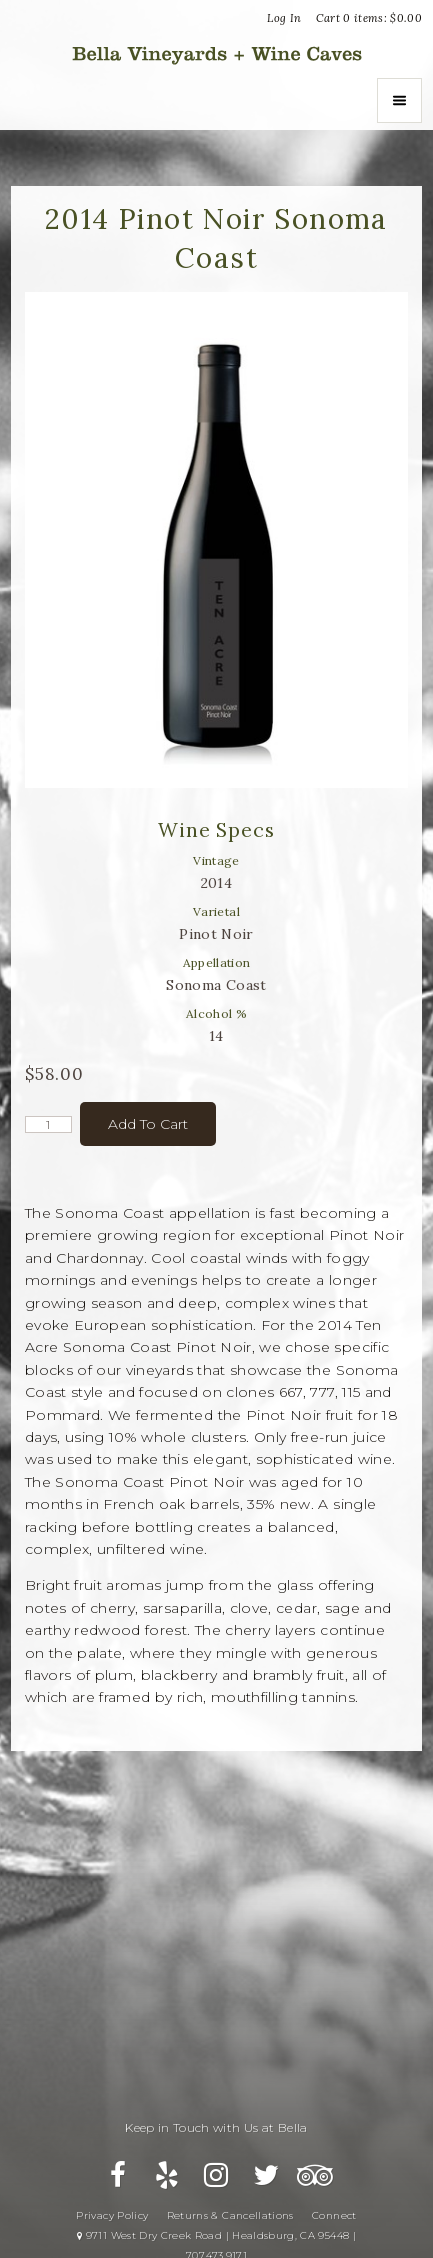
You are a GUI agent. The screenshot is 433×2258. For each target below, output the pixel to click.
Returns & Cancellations (230, 2215)
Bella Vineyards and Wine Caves (217, 53)
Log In (284, 18)
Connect (334, 2215)
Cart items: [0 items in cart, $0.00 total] (369, 18)
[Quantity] (48, 1124)
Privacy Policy (112, 2215)
